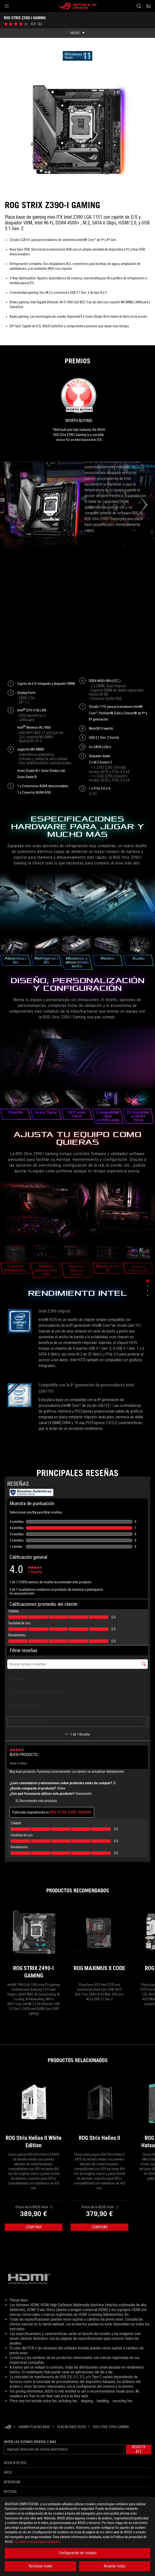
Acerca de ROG (15, 2463)
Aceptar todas (114, 2566)
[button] (7, 6)
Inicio (8, 2472)
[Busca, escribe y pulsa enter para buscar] (139, 6)
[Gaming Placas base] (34, 2427)
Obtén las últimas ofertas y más (30, 2442)
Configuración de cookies (78, 2553)
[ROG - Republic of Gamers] (77, 6)
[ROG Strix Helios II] (99, 2112)
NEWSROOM (12, 2482)
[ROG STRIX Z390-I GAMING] (111, 2427)
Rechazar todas (40, 2566)
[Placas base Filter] (71, 2427)
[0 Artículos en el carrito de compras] (148, 6)
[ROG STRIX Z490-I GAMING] (33, 1942)
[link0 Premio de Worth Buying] (79, 410)
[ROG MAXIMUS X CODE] (99, 1942)
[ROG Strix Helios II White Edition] (33, 2112)
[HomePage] (7, 2427)
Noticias (10, 2492)
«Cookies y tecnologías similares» (37, 2542)
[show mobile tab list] (77, 33)
